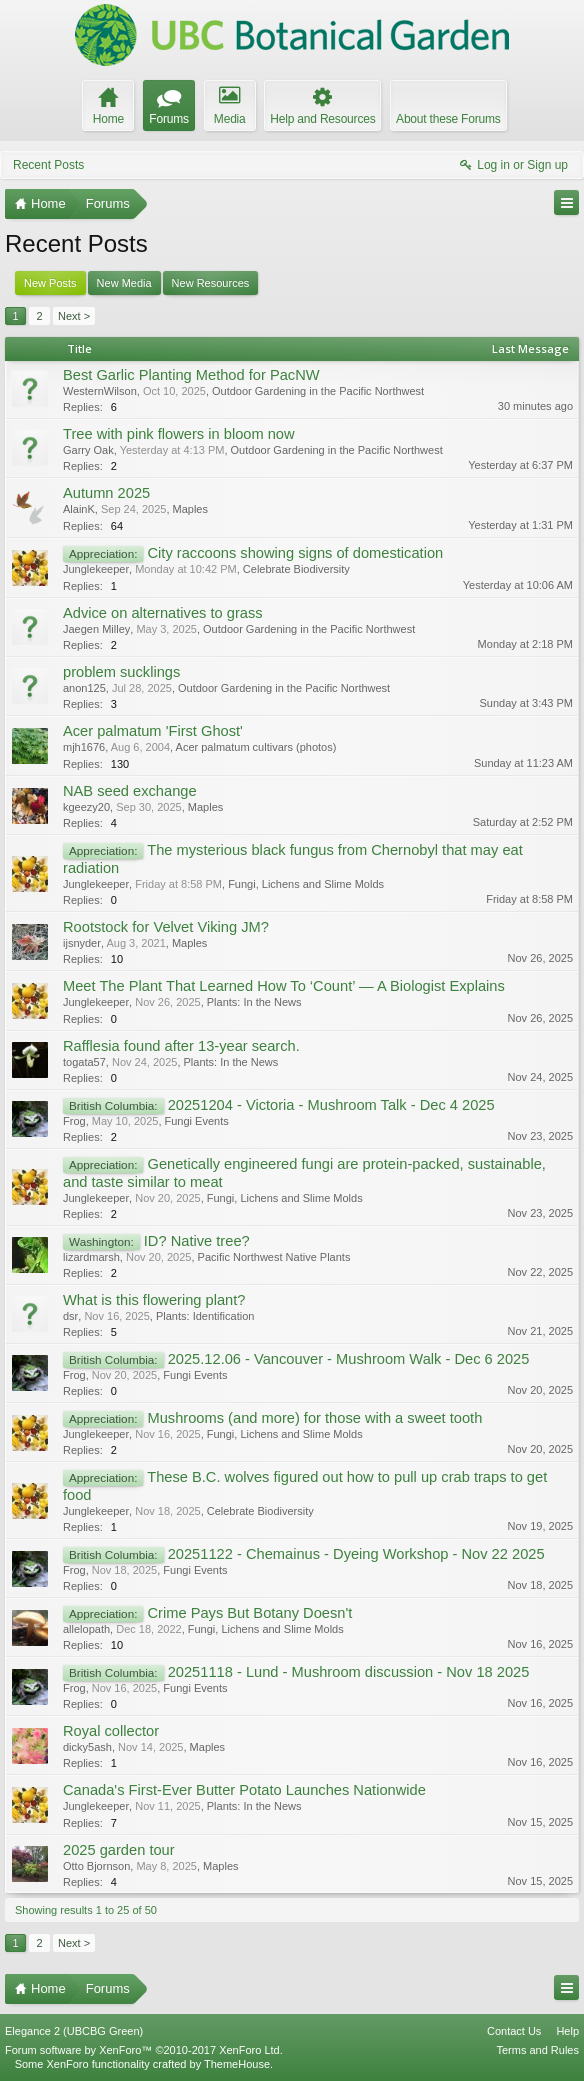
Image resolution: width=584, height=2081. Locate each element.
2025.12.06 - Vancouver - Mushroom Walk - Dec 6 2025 (349, 1359)
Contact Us (514, 2031)
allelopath (86, 1629)
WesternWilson (100, 391)
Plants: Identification (205, 1316)
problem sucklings (121, 672)
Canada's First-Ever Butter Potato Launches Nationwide (244, 1790)
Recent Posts (48, 165)
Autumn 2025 (106, 493)
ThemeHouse (237, 2064)
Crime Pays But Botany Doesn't (249, 1613)
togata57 (84, 1062)
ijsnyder (82, 943)
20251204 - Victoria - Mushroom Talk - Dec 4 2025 (331, 1105)
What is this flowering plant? (154, 1300)
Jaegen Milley (96, 629)
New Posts (50, 283)
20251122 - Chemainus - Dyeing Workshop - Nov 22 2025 (356, 1554)
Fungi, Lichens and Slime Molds (306, 884)
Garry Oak (88, 450)
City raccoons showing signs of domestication (295, 553)
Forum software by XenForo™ (144, 2050)
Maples (190, 509)
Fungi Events (197, 1121)
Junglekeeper (96, 569)
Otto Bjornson (96, 1866)
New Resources (211, 283)
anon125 (84, 688)
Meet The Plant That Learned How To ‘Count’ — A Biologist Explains (284, 986)
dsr (70, 1316)
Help (567, 2031)
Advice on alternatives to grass (163, 613)
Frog (74, 1121)
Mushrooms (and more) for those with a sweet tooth (314, 1418)
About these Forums (448, 119)
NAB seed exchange (130, 791)
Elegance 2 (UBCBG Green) (74, 2031)
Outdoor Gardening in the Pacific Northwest (318, 391)
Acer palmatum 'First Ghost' (153, 731)
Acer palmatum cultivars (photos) (256, 747)
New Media (124, 283)
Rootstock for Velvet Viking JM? (166, 927)
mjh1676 (84, 747)
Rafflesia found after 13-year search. (181, 1046)
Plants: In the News (254, 1002)
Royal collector (111, 1731)
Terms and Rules (537, 2050)
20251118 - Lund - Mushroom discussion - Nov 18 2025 (349, 1672)
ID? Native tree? (197, 1241)
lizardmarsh (91, 1257)
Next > (74, 316)
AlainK (79, 509)
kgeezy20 (86, 807)
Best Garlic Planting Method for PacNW (191, 375)
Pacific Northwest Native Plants (274, 1257)
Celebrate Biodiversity (296, 569)
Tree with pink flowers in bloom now (179, 434)
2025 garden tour (119, 1850)
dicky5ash (87, 1747)
